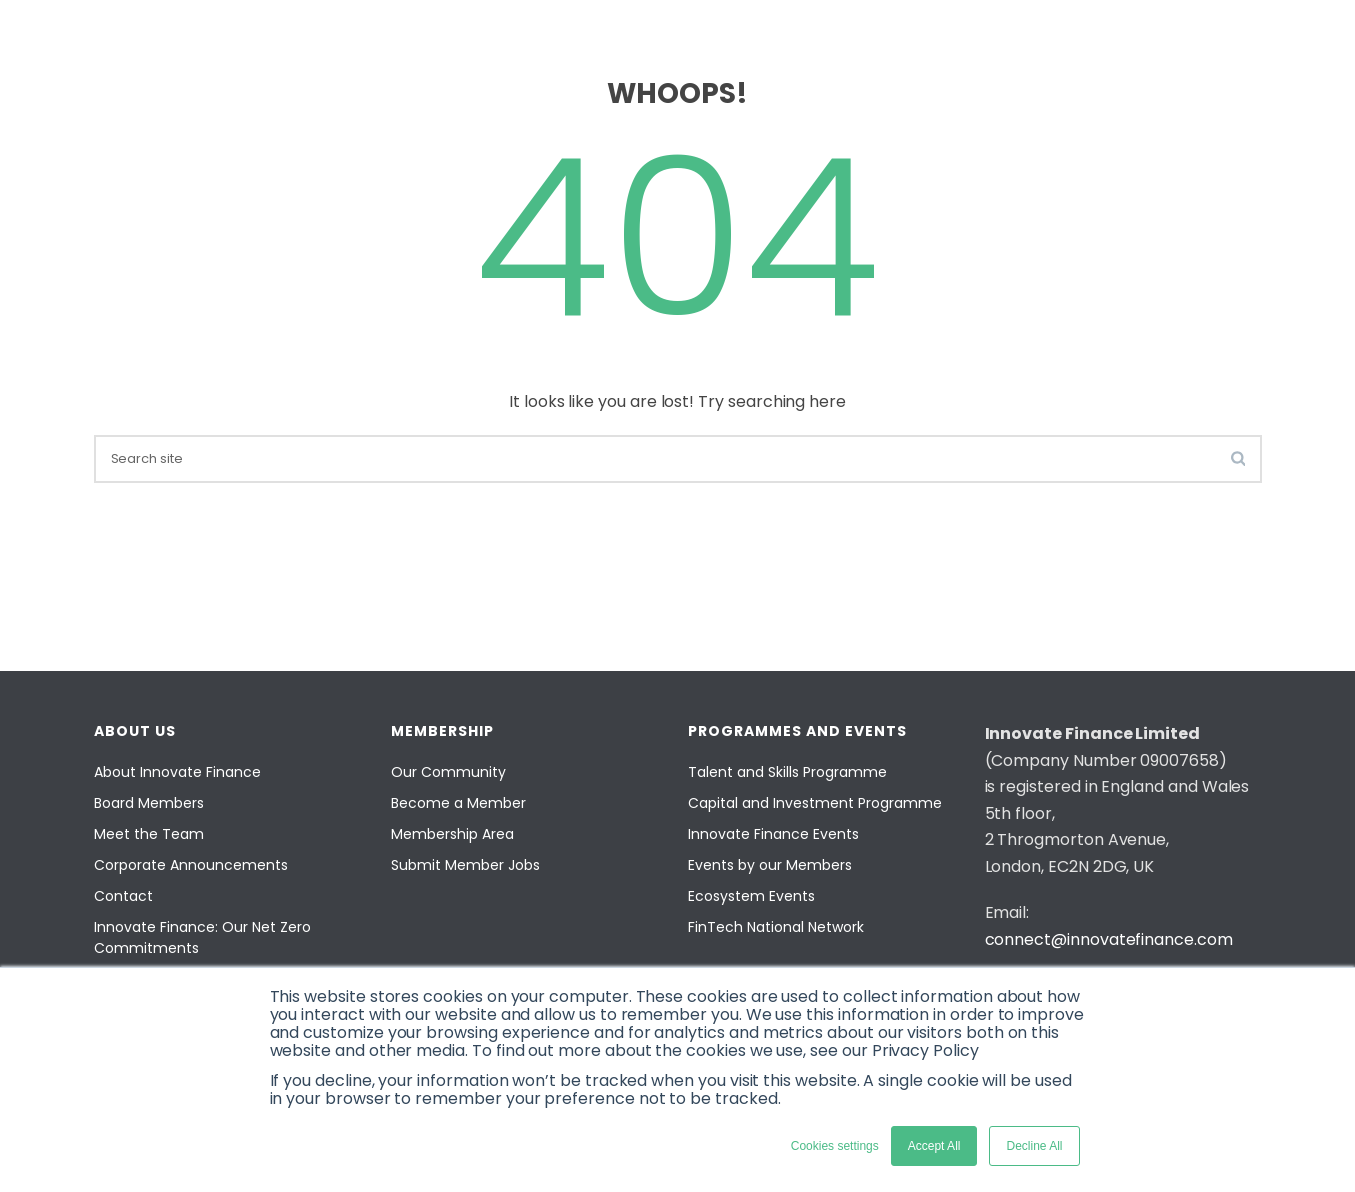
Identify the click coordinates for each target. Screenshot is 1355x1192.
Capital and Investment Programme (815, 803)
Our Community (448, 772)
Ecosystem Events (751, 896)
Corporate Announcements (191, 865)
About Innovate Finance (177, 772)
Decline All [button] (1034, 1146)
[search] (678, 459)
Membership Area (452, 834)
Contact (123, 896)
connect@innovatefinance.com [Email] (1109, 939)
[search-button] (1238, 458)
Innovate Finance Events (773, 834)
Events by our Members (770, 865)
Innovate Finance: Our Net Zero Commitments (202, 937)
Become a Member (458, 803)
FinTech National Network (776, 927)
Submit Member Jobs (465, 865)
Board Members (149, 803)
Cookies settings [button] (835, 1146)
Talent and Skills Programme (787, 772)
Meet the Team (149, 834)
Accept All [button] (934, 1146)
